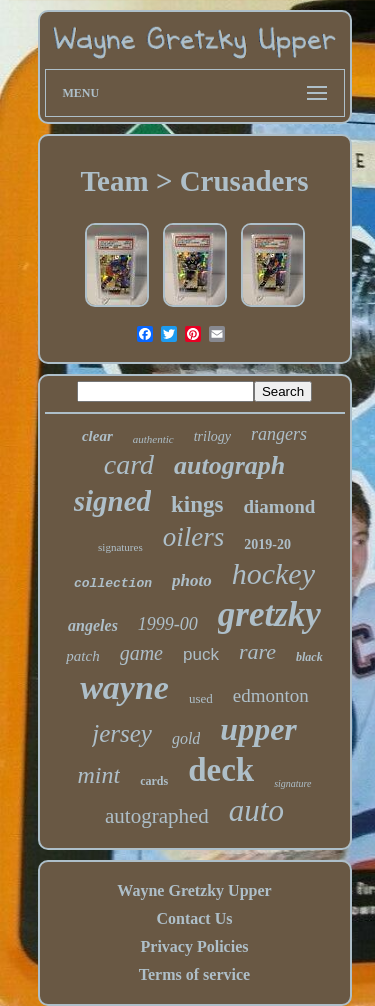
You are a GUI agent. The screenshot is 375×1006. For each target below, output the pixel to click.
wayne (124, 687)
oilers (194, 537)
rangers (279, 434)
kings (197, 504)
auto (256, 810)
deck (221, 770)
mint (98, 775)
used (201, 698)
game (141, 653)
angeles (93, 625)
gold (186, 738)
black (309, 657)
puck (201, 654)
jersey (122, 733)
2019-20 (267, 544)
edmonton (271, 695)
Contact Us (194, 918)
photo (192, 580)
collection (113, 583)
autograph (229, 465)
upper (258, 729)
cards (154, 781)
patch (82, 656)
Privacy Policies (195, 946)
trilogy (212, 436)
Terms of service (194, 974)
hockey (273, 573)
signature (292, 783)
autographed (157, 816)
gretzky (269, 614)
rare (257, 651)
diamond (279, 506)
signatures (120, 547)
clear (97, 436)
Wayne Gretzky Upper (194, 890)
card (129, 464)
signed (112, 501)
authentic (153, 439)
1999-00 (168, 624)
